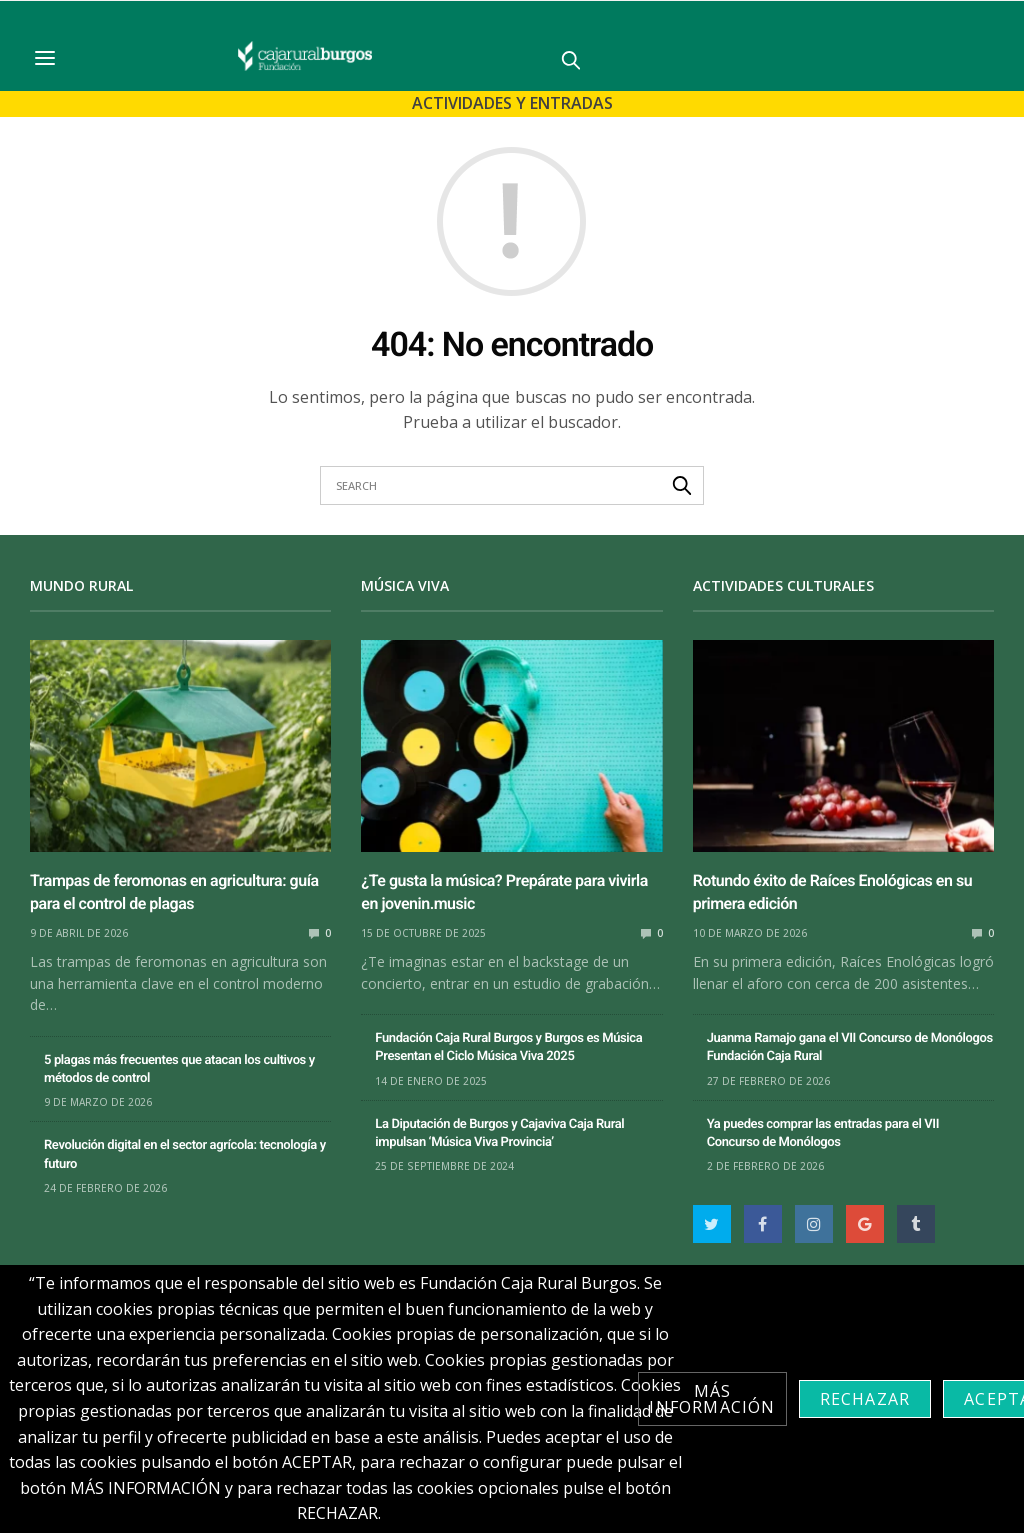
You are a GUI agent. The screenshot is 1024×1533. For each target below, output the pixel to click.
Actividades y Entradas (512, 103)
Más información (712, 1399)
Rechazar (865, 1399)
